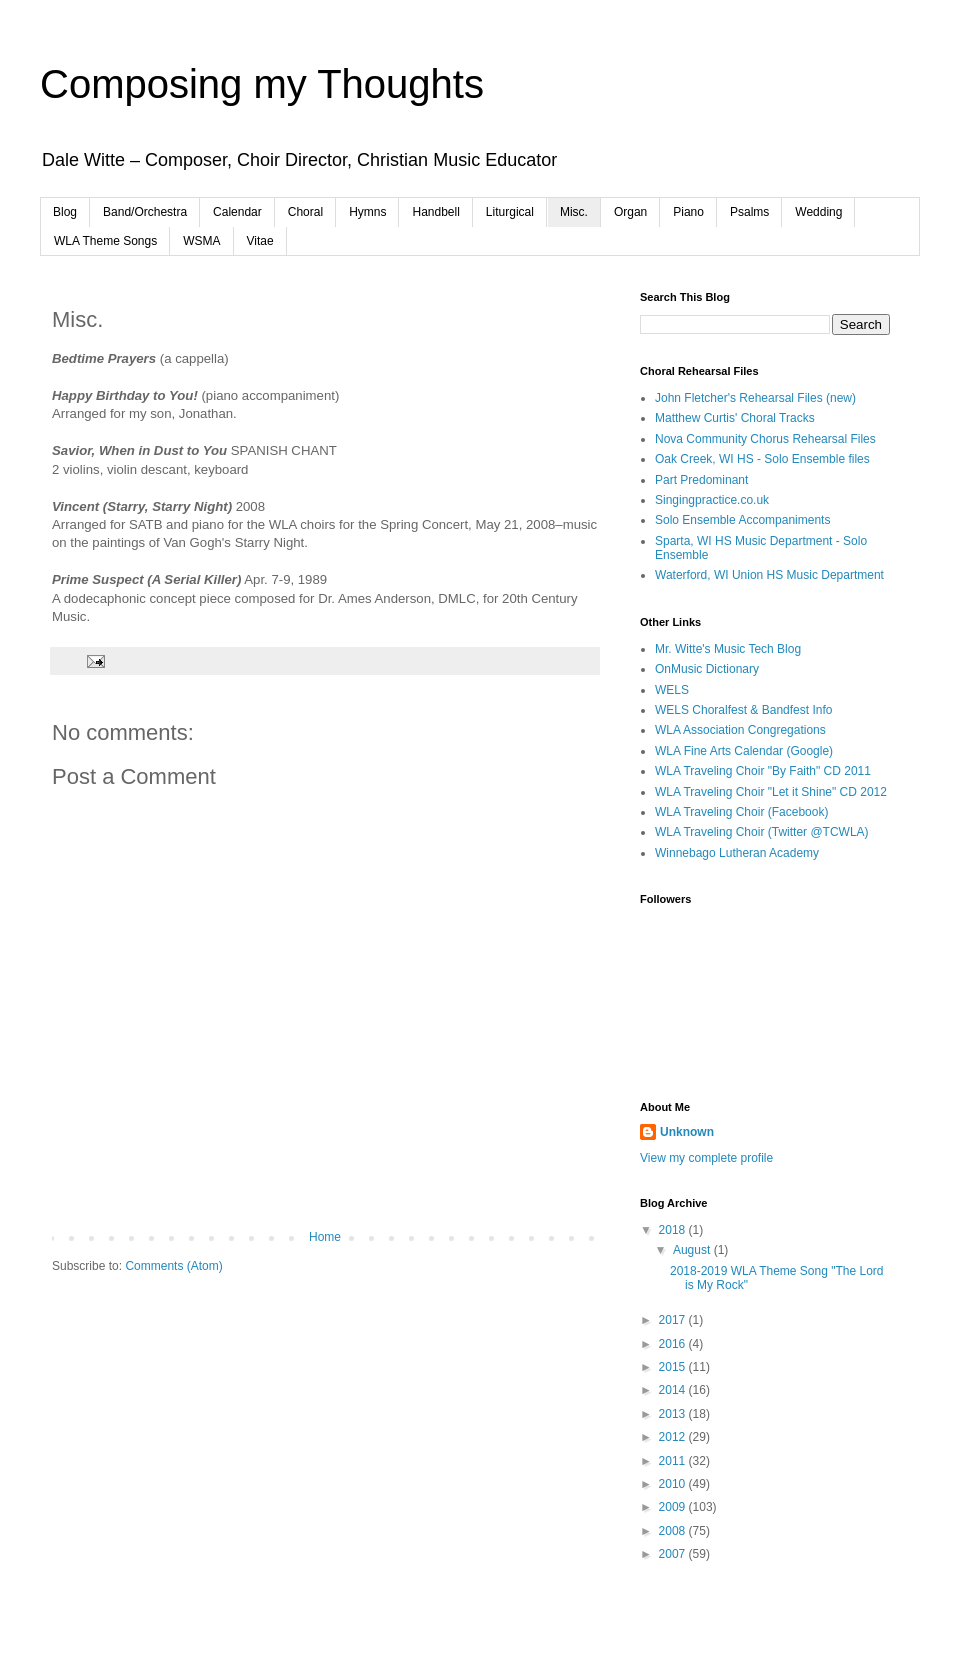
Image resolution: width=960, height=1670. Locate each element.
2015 (674, 1367)
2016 (674, 1344)
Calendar (237, 212)
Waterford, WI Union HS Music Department (769, 575)
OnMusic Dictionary (707, 669)
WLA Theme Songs (105, 241)
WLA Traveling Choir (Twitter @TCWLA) (762, 832)
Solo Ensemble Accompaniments (742, 520)
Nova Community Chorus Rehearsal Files (765, 439)
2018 (674, 1230)
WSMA (201, 241)
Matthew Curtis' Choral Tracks (735, 418)
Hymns (367, 212)
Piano (688, 212)
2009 (674, 1507)
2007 (674, 1554)
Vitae (260, 241)
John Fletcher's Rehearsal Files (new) (755, 398)
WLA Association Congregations (740, 730)
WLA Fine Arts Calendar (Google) (744, 751)
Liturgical (510, 212)
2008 (674, 1531)
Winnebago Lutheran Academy (737, 853)
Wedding (818, 212)
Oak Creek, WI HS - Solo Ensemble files (762, 459)
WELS (672, 690)
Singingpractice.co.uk (712, 500)
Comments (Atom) (173, 1266)
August (693, 1250)
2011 (674, 1461)
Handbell (435, 212)
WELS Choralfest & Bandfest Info (743, 710)
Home (325, 1237)
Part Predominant (701, 480)
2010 (674, 1484)
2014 (674, 1390)
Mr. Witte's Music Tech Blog (728, 649)
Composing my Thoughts (262, 84)
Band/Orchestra (145, 212)
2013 (674, 1414)
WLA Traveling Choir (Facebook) (741, 812)
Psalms (749, 212)
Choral (305, 212)
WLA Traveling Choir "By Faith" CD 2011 (763, 771)
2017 (674, 1320)
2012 (674, 1437)
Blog (65, 212)
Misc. (574, 212)
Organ (630, 212)
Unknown (687, 1132)
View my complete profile (706, 1158)
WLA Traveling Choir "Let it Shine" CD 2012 (771, 792)
